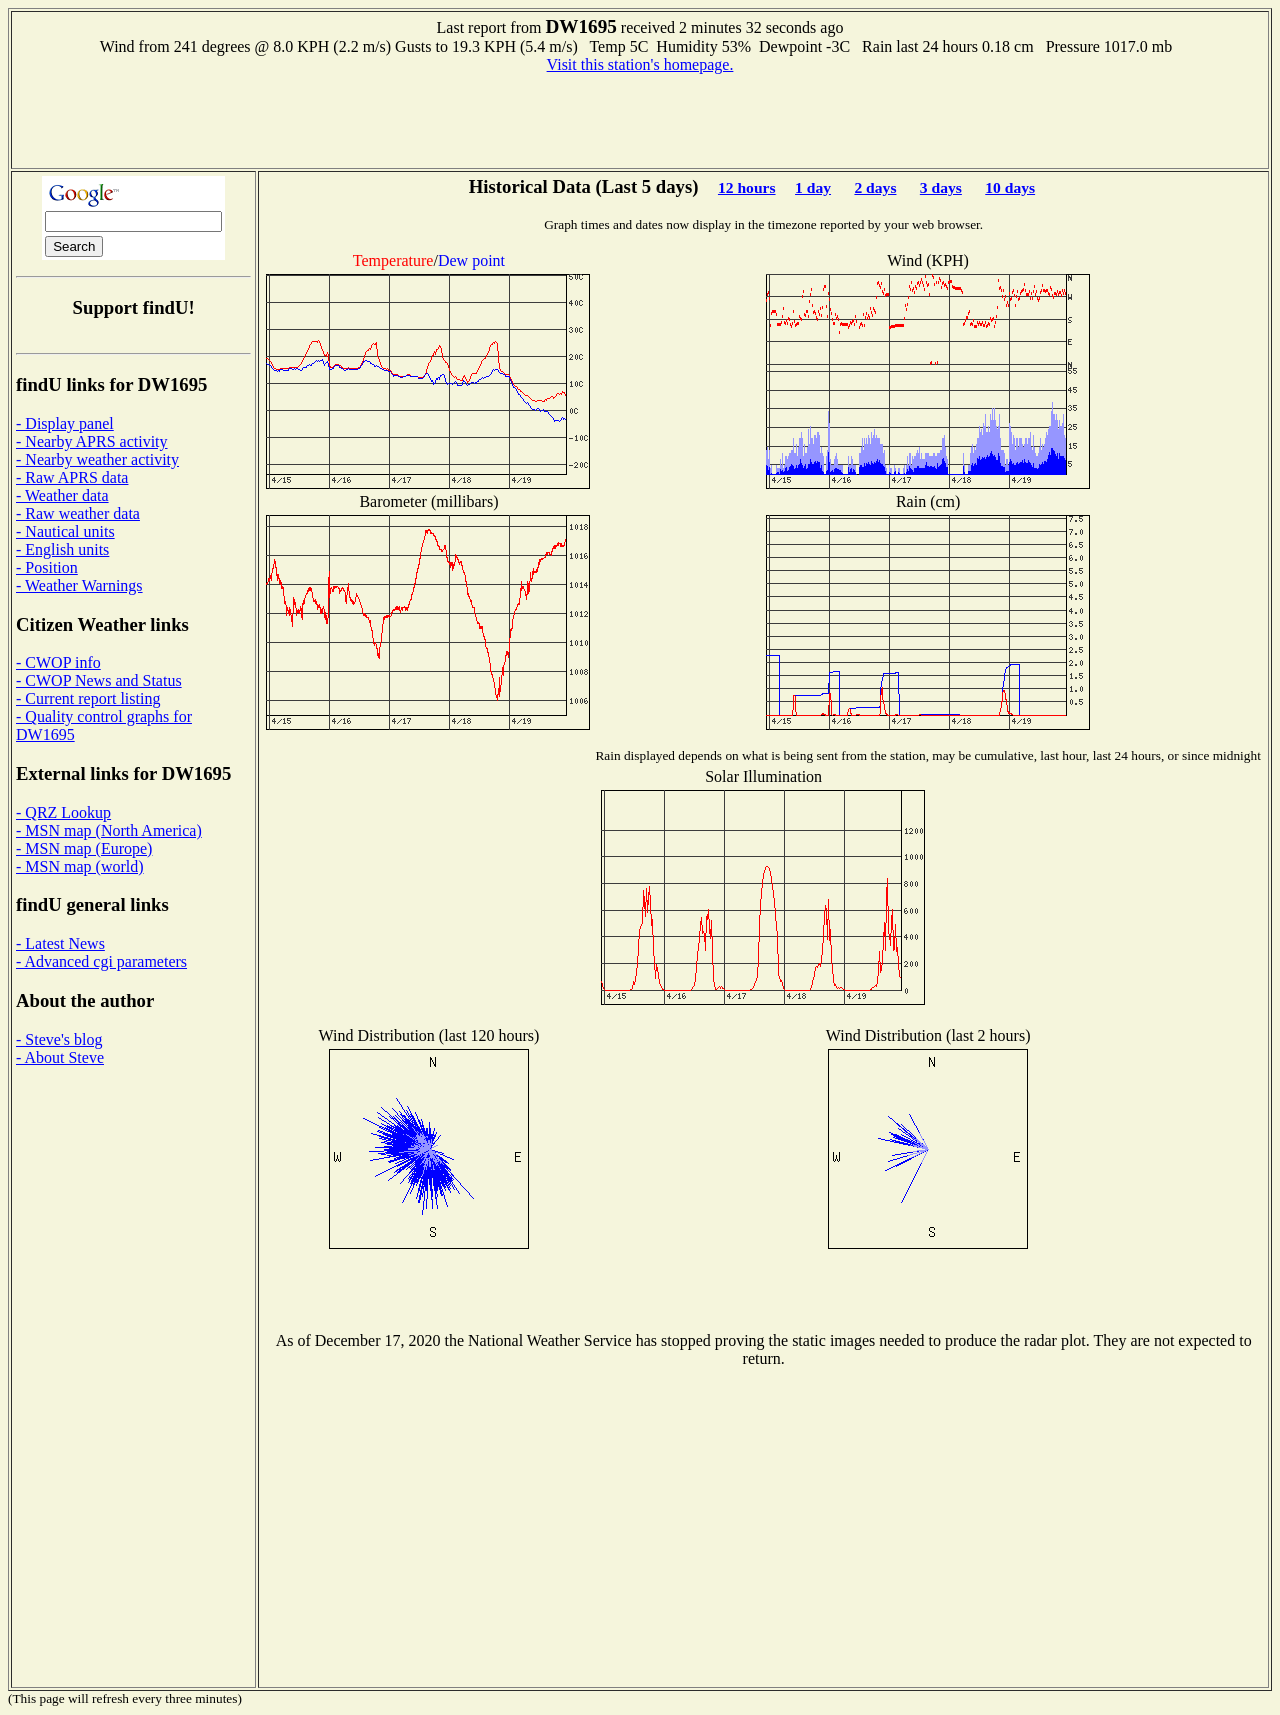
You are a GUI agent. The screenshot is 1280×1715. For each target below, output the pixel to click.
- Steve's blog (59, 1039)
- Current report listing (88, 698)
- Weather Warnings (79, 585)
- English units (62, 549)
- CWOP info (58, 662)
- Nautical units (65, 531)
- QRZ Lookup (63, 812)
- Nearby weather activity (97, 459)
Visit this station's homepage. (640, 64)
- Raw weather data (78, 513)
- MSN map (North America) (109, 830)
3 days (941, 187)
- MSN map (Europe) (84, 848)
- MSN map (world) (80, 866)
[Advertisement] (640, 119)
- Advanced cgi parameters (101, 961)
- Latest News (60, 943)
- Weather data (62, 495)
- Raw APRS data (72, 477)
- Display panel (65, 423)
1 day (813, 187)
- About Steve (60, 1057)
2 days (875, 187)
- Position (47, 567)
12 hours (747, 187)
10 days (1010, 187)
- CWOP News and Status (99, 680)
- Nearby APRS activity (92, 441)
